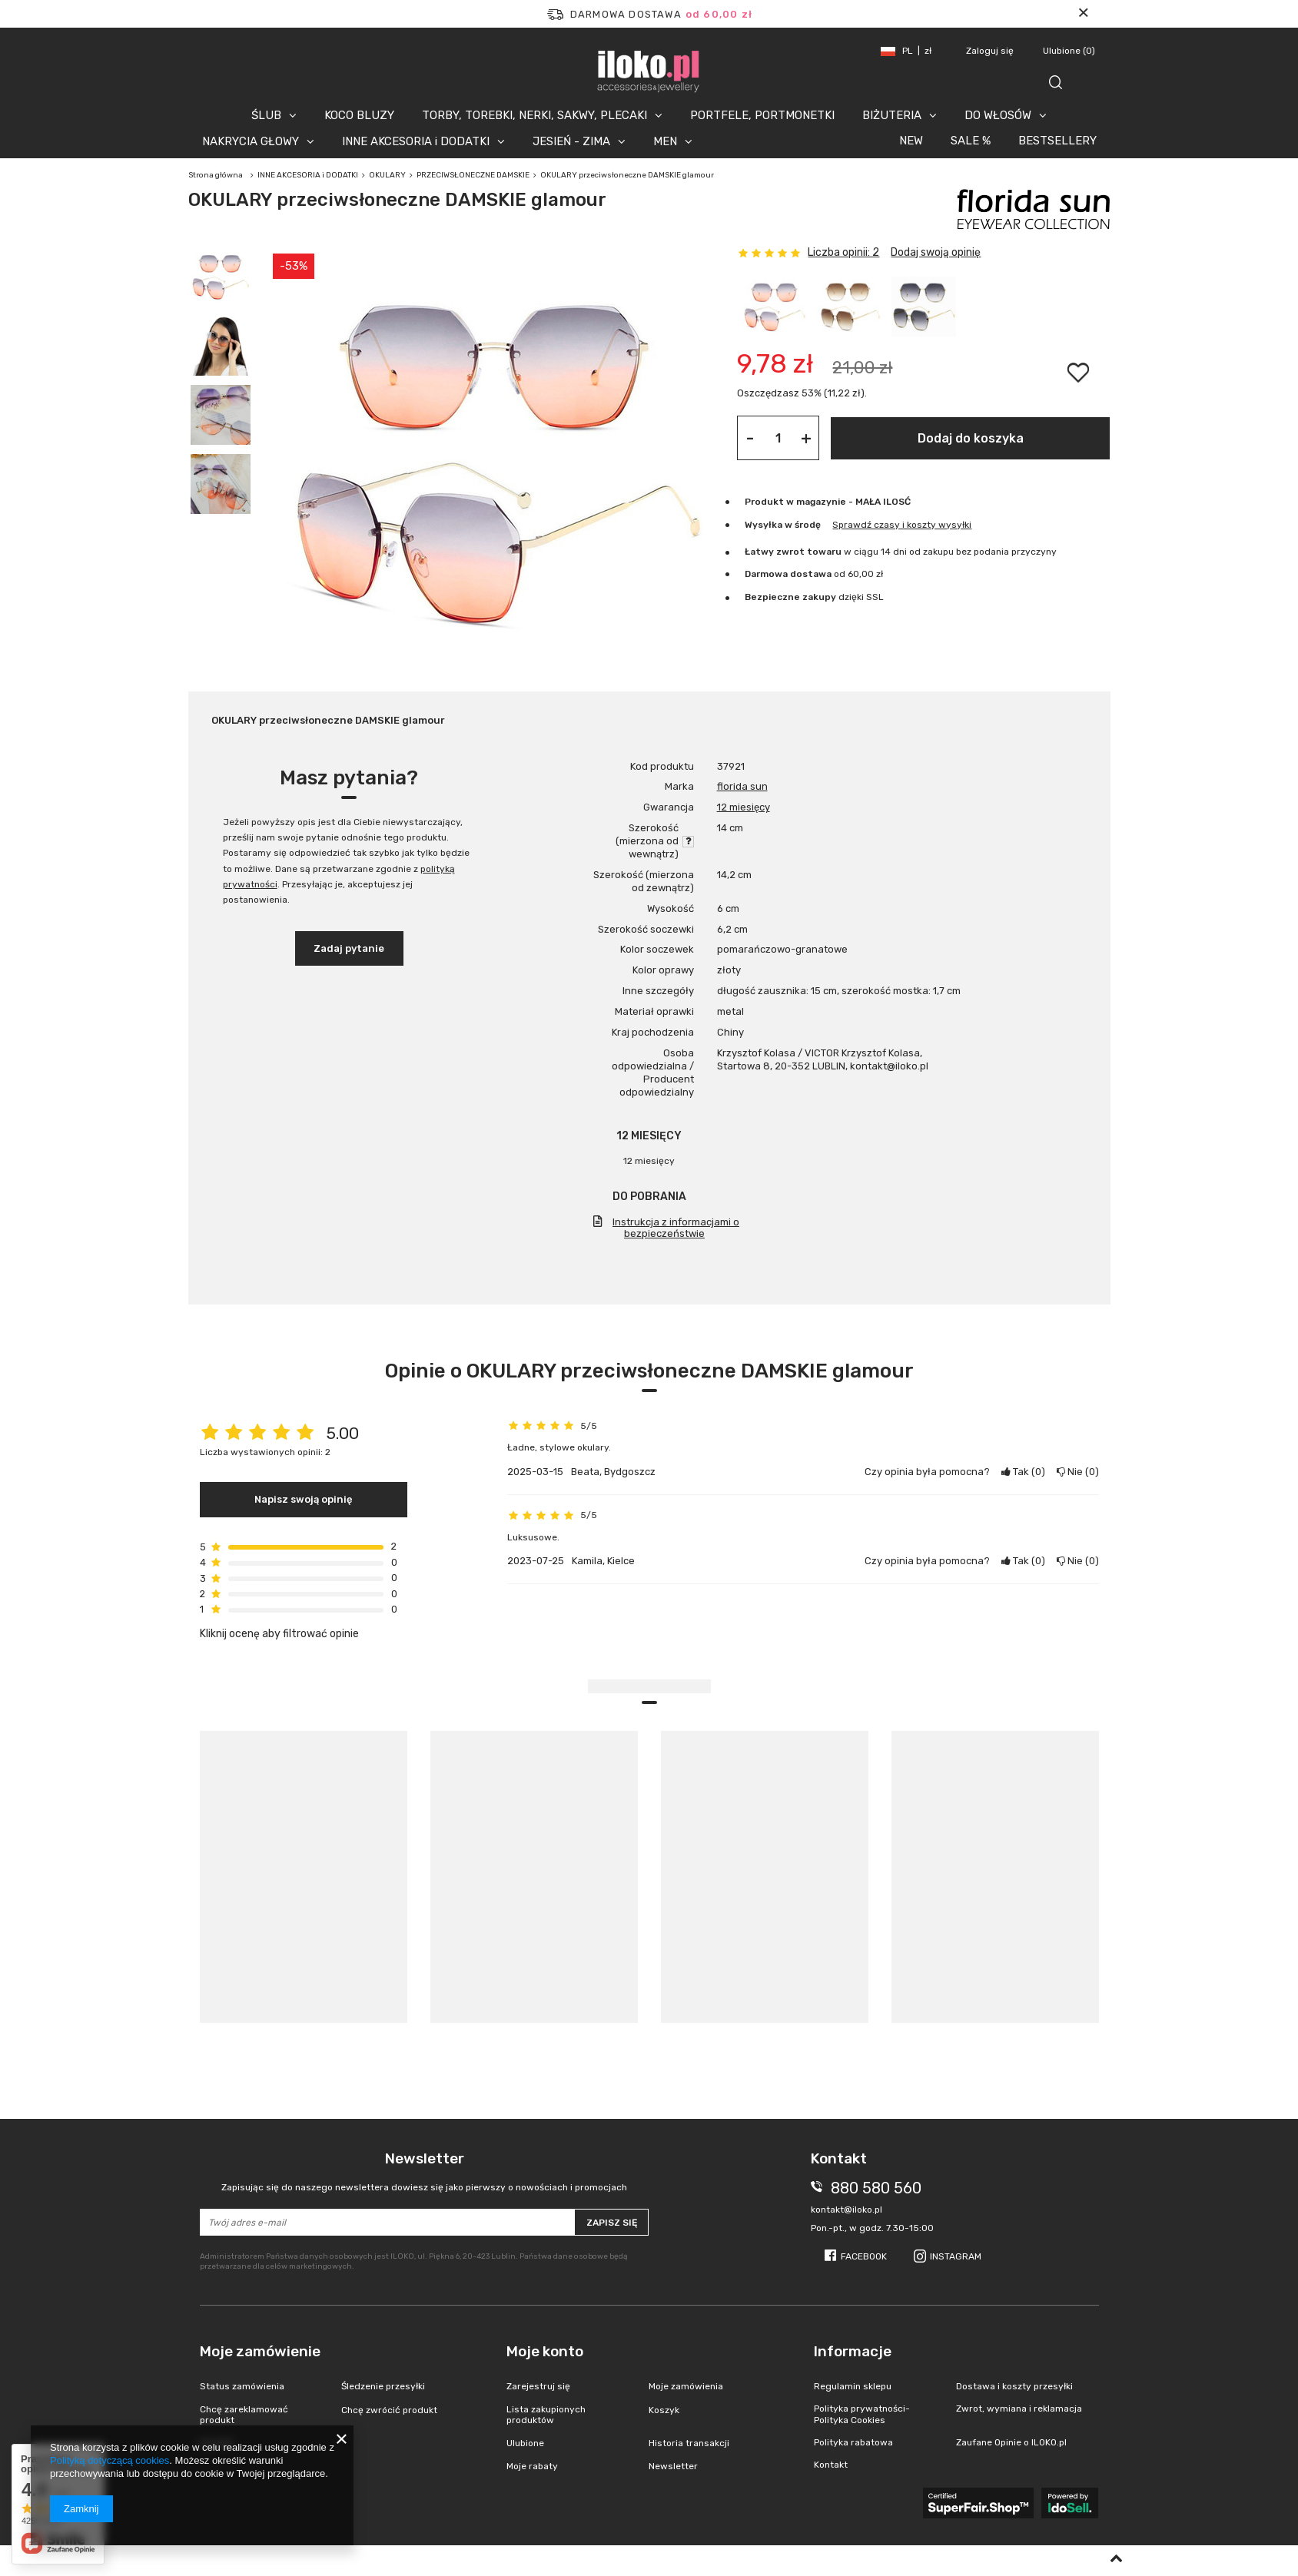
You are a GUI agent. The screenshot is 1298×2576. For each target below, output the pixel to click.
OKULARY (387, 175)
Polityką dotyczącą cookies (109, 2460)
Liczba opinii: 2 (843, 252)
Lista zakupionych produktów (546, 2414)
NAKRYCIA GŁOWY (250, 141)
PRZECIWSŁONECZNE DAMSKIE (473, 175)
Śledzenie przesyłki (383, 2386)
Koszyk (664, 2410)
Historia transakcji (689, 2443)
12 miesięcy (743, 807)
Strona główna (215, 175)
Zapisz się (611, 2222)
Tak (1023, 1471)
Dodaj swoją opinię (936, 252)
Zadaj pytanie (349, 948)
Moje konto (544, 2351)
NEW (911, 141)
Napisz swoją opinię (303, 1499)
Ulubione (1069, 50)
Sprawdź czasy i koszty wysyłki (901, 524)
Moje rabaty (532, 2466)
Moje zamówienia (686, 2386)
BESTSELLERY (1057, 141)
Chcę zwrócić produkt (389, 2410)
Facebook (864, 2256)
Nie (1078, 1471)
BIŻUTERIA (891, 115)
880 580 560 (876, 2188)
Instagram (955, 2256)
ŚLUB (266, 115)
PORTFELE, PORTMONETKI (762, 115)
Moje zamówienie (260, 2351)
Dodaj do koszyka (971, 438)
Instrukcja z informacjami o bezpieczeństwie (675, 1227)
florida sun (742, 786)
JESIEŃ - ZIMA (571, 141)
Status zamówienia (242, 2386)
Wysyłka (763, 524)
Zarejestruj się (538, 2386)
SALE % (971, 141)
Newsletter (424, 2171)
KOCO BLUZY (359, 115)
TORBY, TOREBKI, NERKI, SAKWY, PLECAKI (534, 115)
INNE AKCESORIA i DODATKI (416, 141)
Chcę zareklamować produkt (244, 2414)
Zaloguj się (991, 50)
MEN (665, 141)
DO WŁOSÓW (997, 115)
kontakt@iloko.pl (846, 2209)
